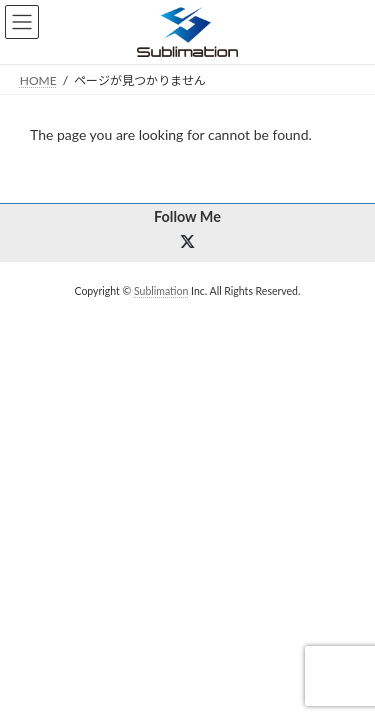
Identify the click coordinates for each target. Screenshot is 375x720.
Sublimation (161, 291)
